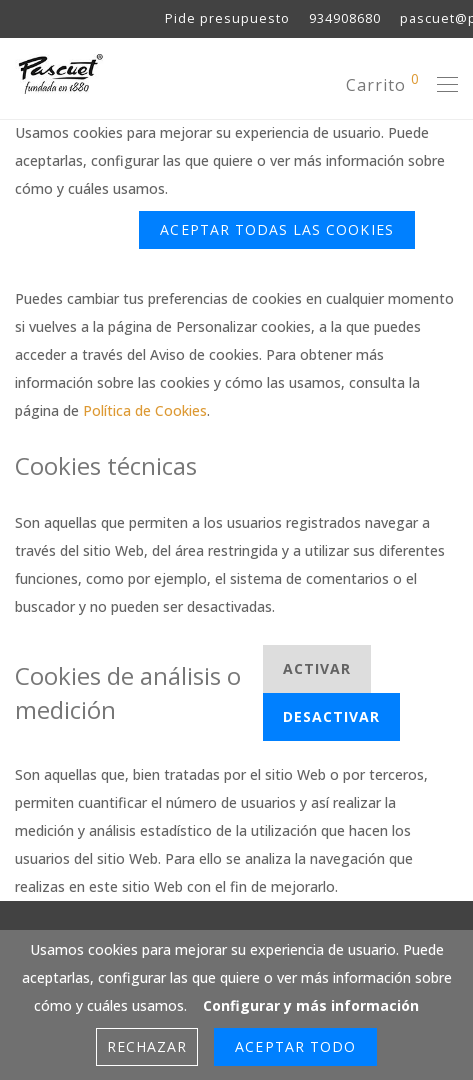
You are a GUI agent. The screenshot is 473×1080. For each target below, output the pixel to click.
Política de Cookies (145, 410)
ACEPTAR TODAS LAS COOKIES (276, 229)
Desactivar (332, 716)
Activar (317, 668)
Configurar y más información (292, 188)
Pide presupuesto (227, 19)
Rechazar (72, 229)
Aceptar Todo (295, 1046)
